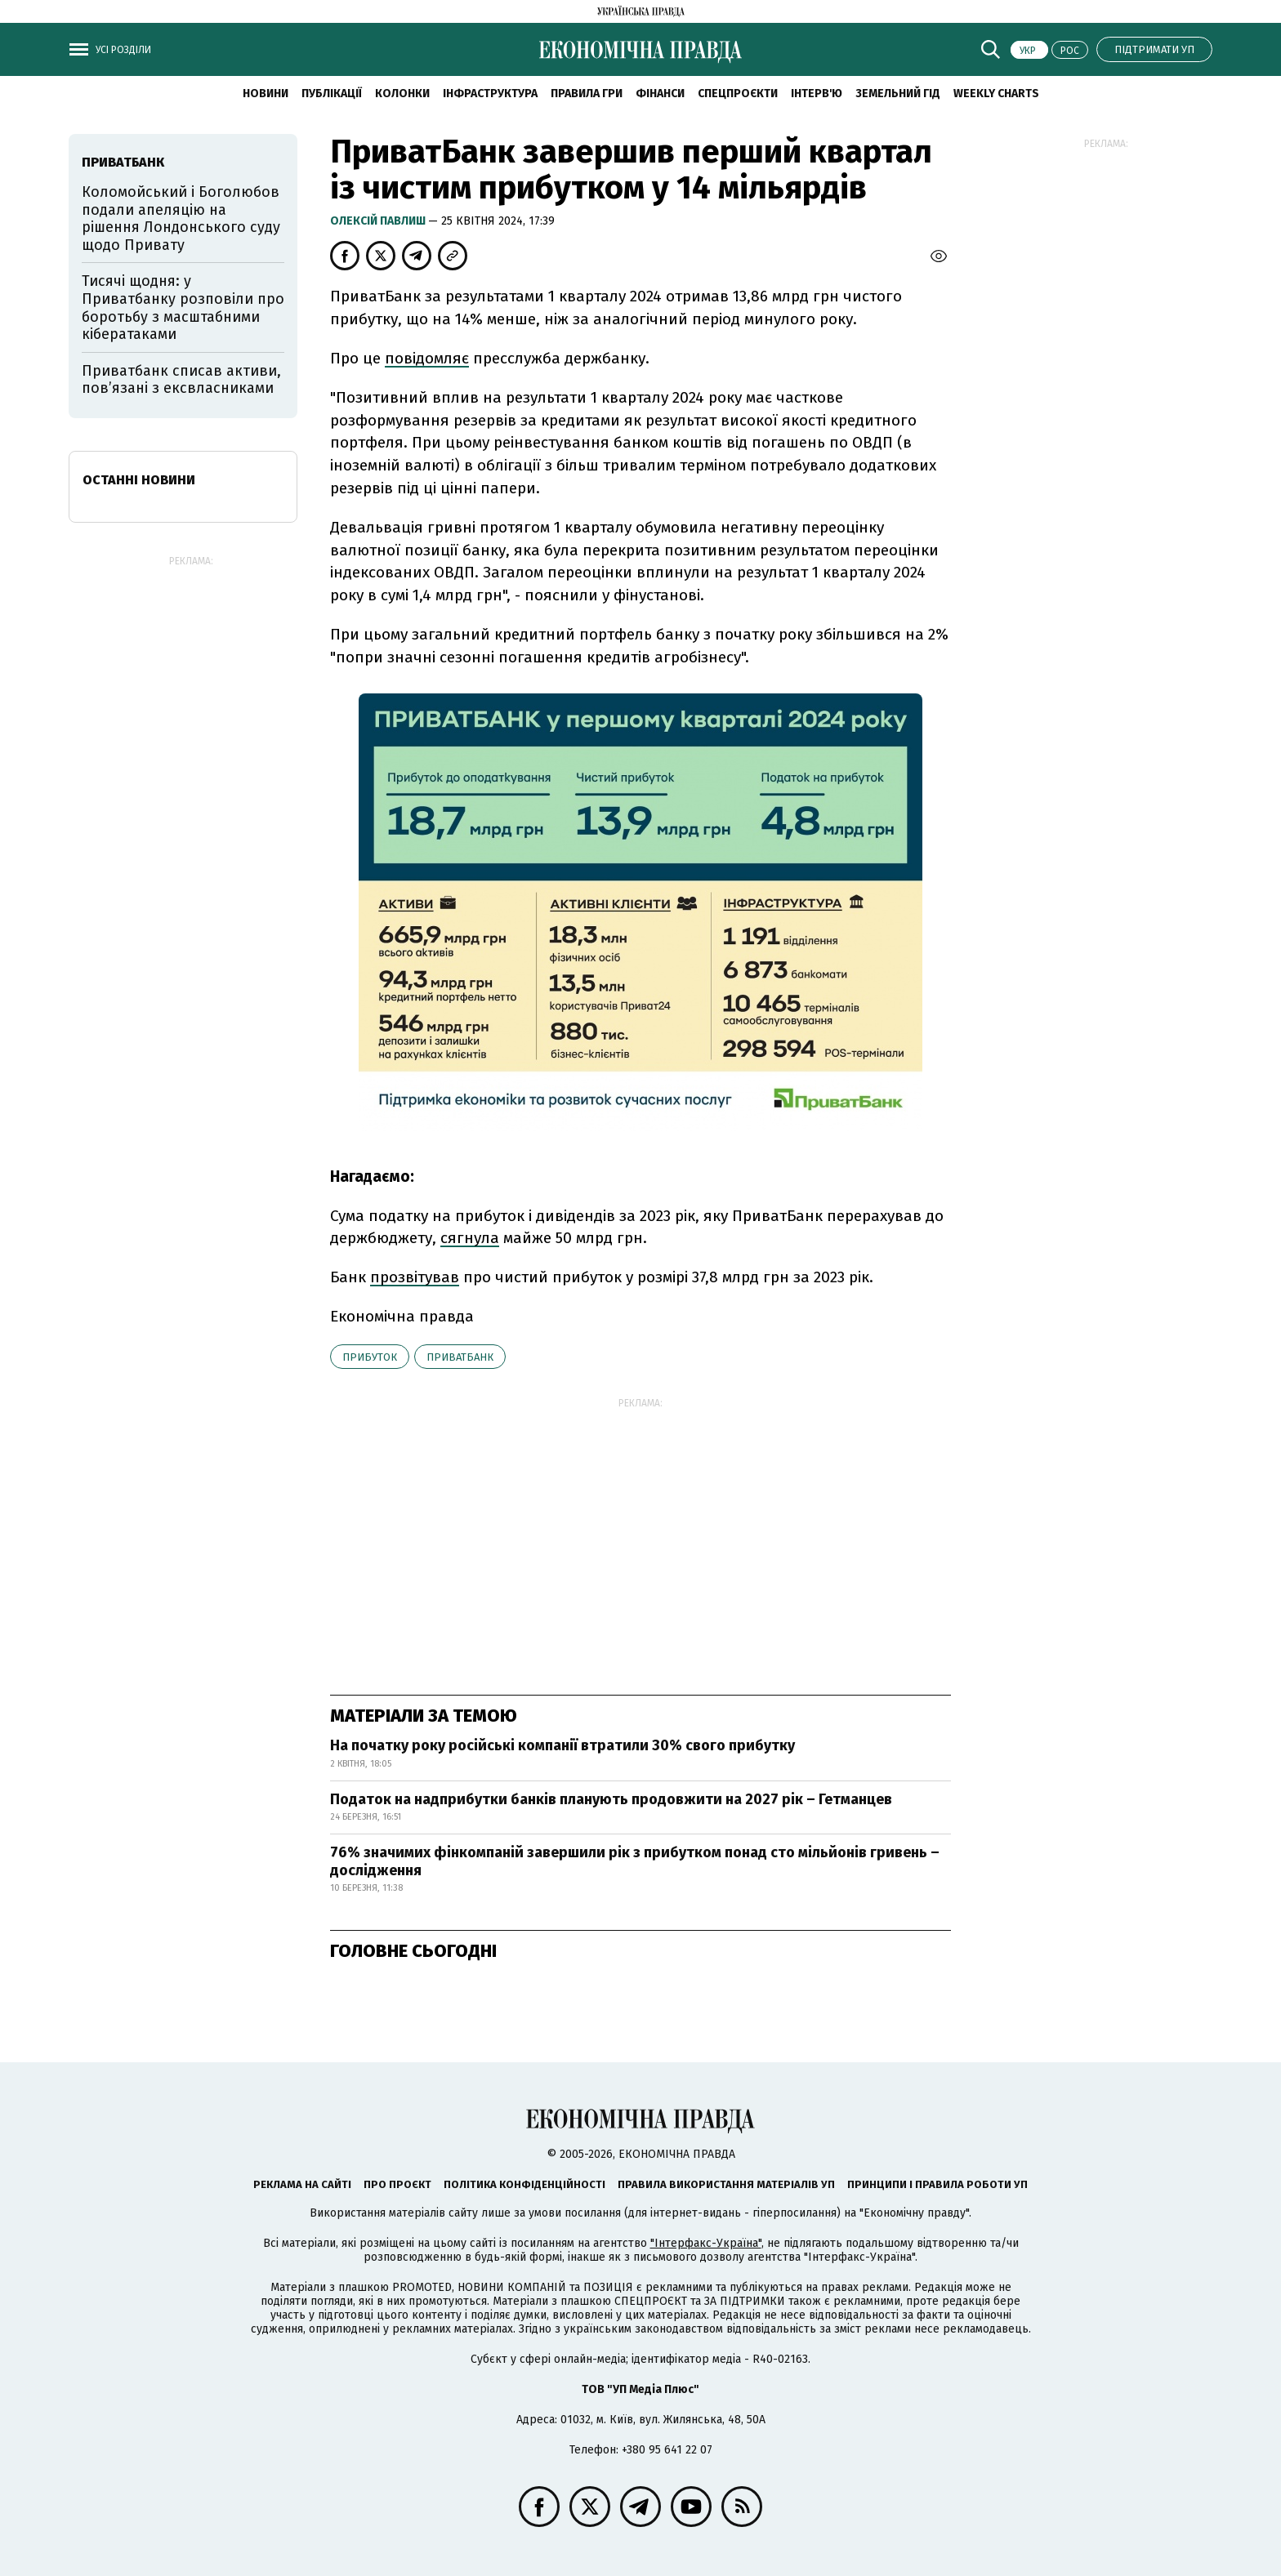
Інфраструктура (490, 93)
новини (265, 93)
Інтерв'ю (816, 93)
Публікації (331, 93)
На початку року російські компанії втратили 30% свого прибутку (562, 1745)
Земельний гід (897, 93)
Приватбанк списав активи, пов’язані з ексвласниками (181, 380)
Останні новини (139, 480)
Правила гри (587, 93)
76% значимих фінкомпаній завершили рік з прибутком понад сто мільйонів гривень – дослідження (635, 1861)
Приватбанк (459, 1357)
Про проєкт (397, 2184)
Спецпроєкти (738, 93)
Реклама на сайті (302, 2184)
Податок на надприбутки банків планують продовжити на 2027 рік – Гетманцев (611, 1799)
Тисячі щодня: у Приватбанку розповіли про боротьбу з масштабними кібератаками (183, 307)
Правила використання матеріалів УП (726, 2184)
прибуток (369, 1357)
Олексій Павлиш (379, 221)
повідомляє (427, 358)
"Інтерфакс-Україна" (705, 2243)
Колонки (402, 93)
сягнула (469, 1237)
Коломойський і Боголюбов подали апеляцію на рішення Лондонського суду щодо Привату (181, 218)
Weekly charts (996, 93)
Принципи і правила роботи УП (937, 2184)
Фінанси (660, 93)
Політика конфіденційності (524, 2184)
